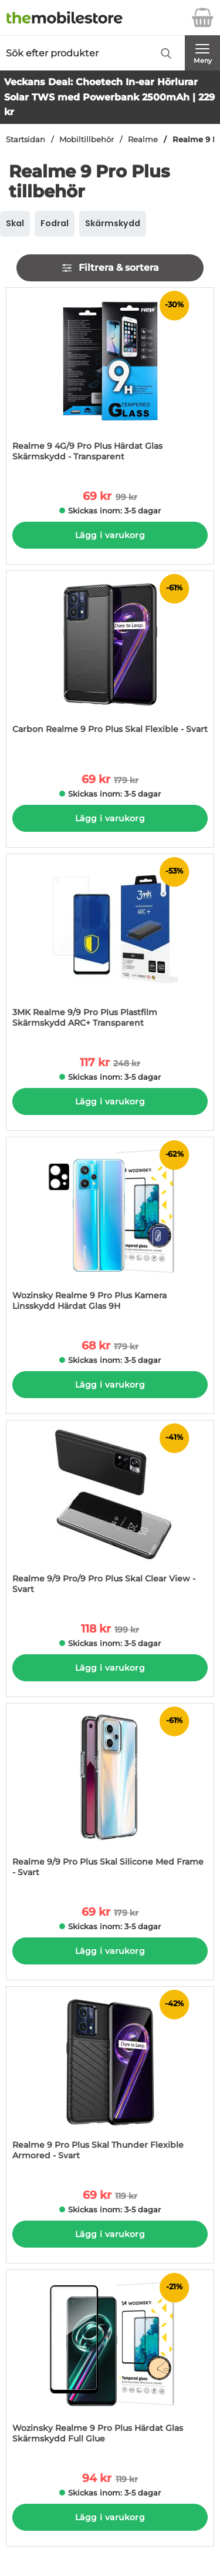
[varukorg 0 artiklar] (202, 17)
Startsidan (25, 139)
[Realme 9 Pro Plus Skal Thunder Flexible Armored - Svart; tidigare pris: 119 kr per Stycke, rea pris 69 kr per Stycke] (110, 2079)
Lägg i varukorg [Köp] (110, 535)
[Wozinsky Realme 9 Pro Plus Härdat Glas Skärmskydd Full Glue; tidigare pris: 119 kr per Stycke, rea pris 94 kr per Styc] (110, 2362)
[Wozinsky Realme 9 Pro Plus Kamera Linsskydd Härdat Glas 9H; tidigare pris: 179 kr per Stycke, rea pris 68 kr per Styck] (110, 1229)
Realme (143, 139)
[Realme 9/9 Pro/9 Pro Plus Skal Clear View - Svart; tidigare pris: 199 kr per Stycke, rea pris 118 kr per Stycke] (110, 1513)
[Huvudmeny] (202, 52)
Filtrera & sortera (110, 268)
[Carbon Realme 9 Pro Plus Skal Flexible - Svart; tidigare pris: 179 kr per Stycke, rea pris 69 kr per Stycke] (110, 663)
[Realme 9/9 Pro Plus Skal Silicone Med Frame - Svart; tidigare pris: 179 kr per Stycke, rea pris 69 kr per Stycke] (110, 1796)
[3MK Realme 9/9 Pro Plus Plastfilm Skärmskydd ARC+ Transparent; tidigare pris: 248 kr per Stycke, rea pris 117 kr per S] (110, 946)
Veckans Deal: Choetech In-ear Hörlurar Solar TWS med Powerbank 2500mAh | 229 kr (109, 96)
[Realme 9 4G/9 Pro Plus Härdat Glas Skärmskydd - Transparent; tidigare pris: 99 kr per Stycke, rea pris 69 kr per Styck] (110, 380)
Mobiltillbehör (86, 139)
